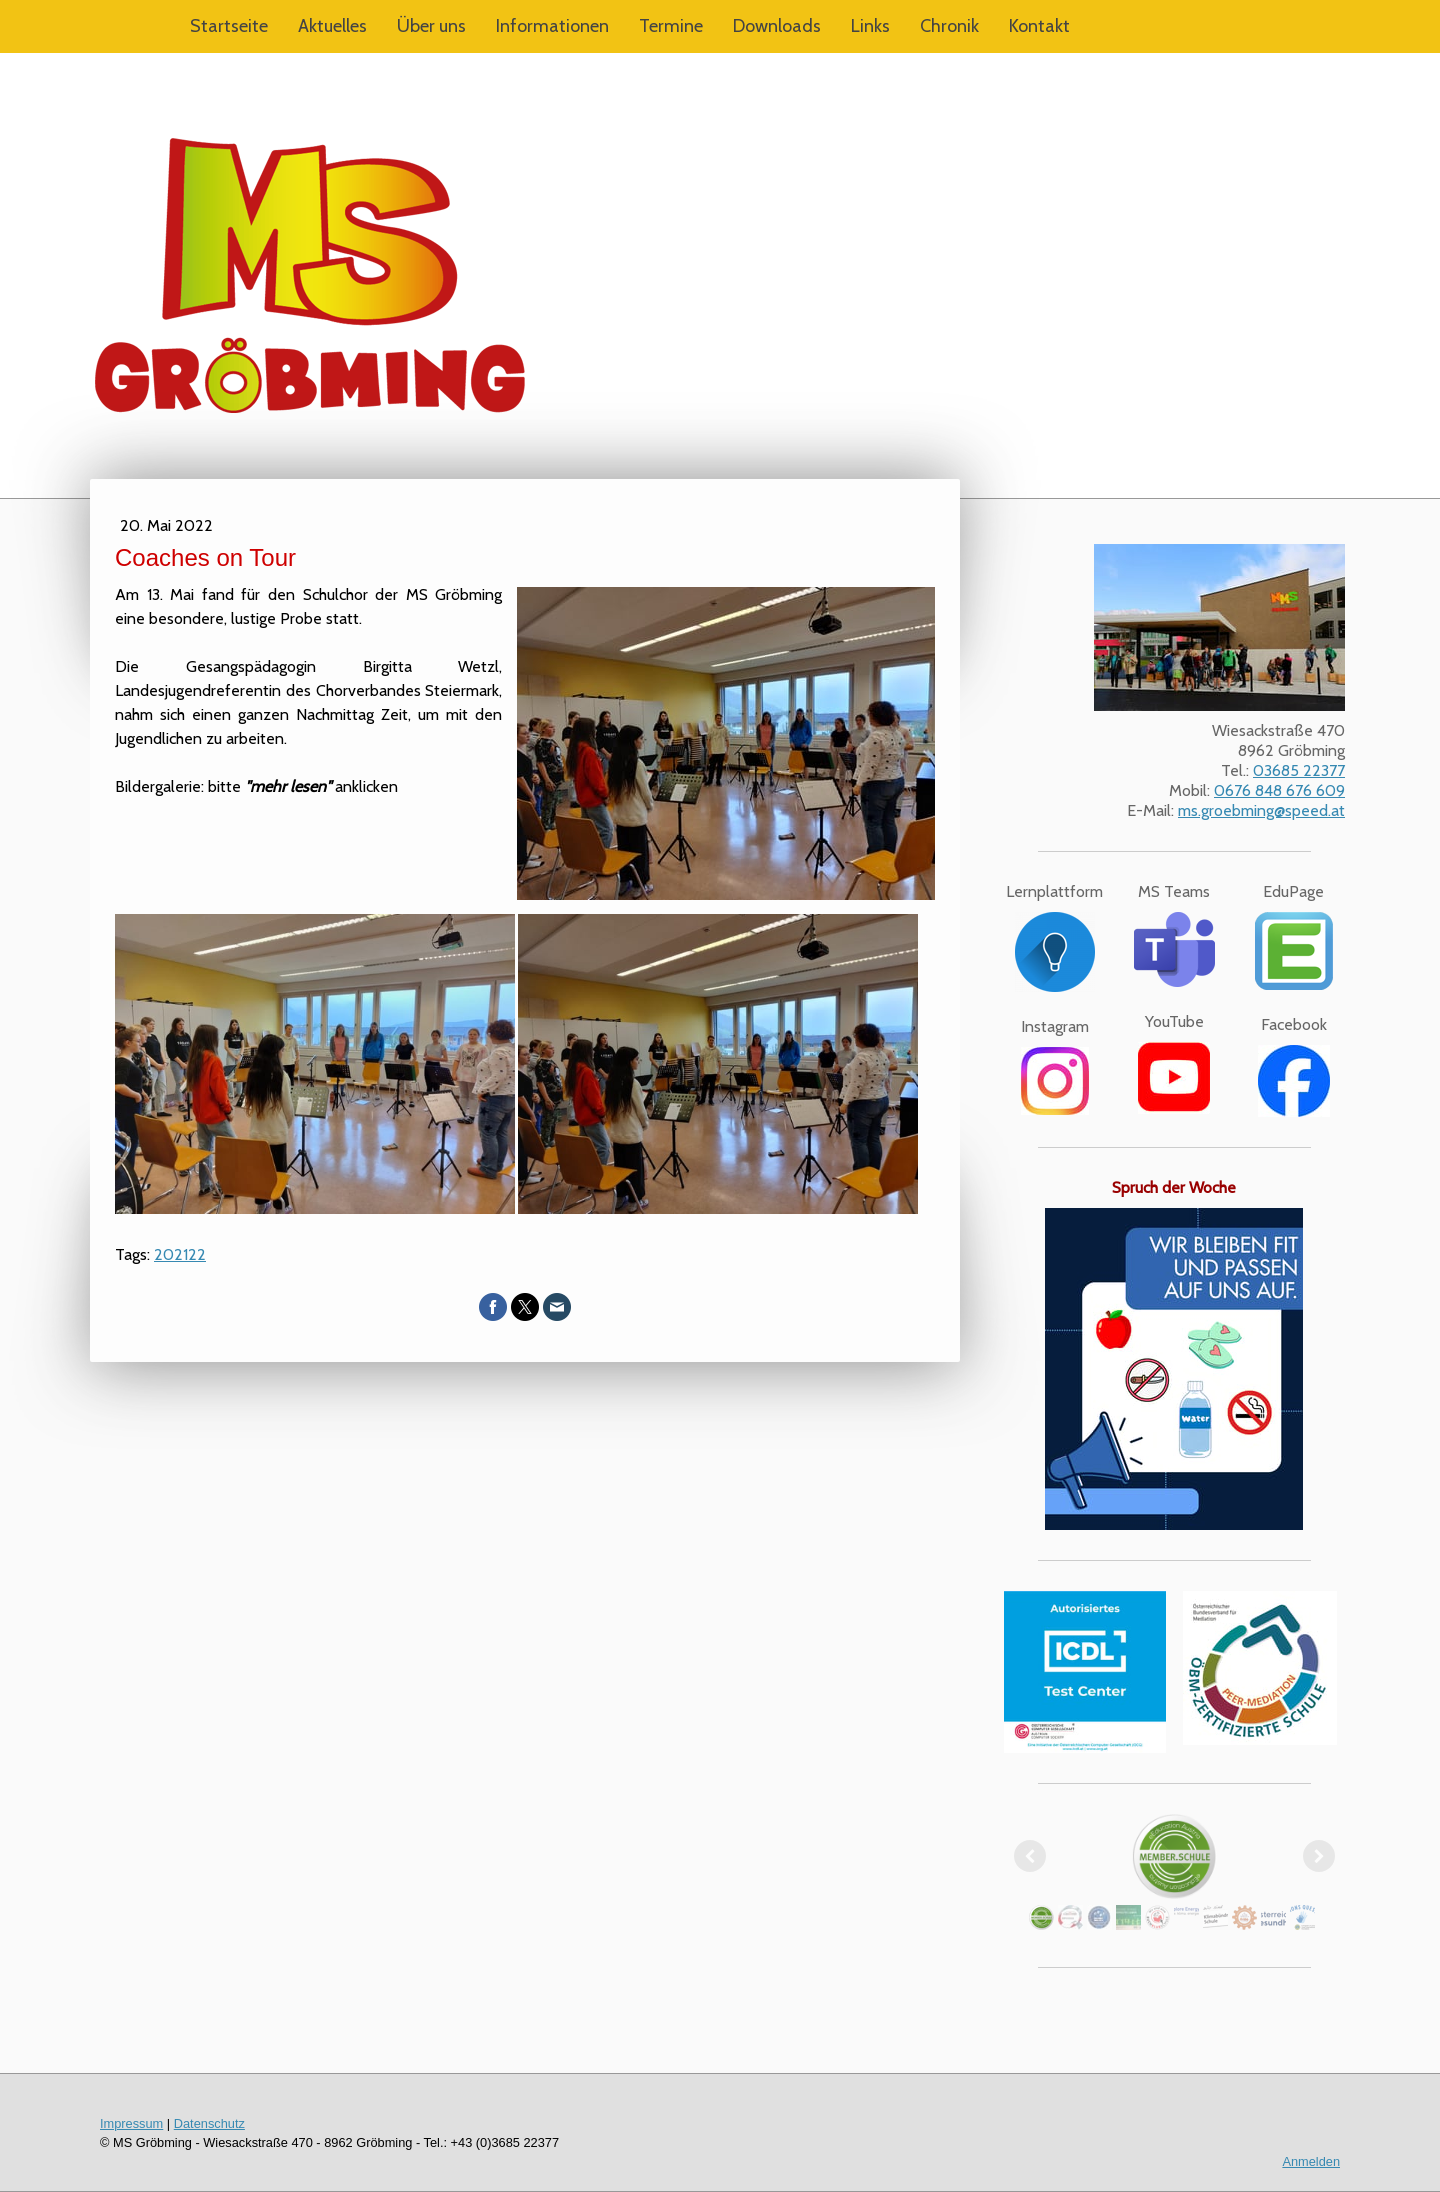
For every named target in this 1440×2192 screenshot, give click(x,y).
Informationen (552, 26)
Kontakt (1039, 26)
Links (870, 26)
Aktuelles (332, 26)
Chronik (949, 26)
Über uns (431, 26)
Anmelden (1311, 2161)
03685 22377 (1299, 770)
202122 (180, 1254)
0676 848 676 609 (1279, 790)
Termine (671, 26)
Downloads (777, 26)
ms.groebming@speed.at (1261, 810)
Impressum (131, 2123)
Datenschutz (209, 2123)
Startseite (229, 26)
